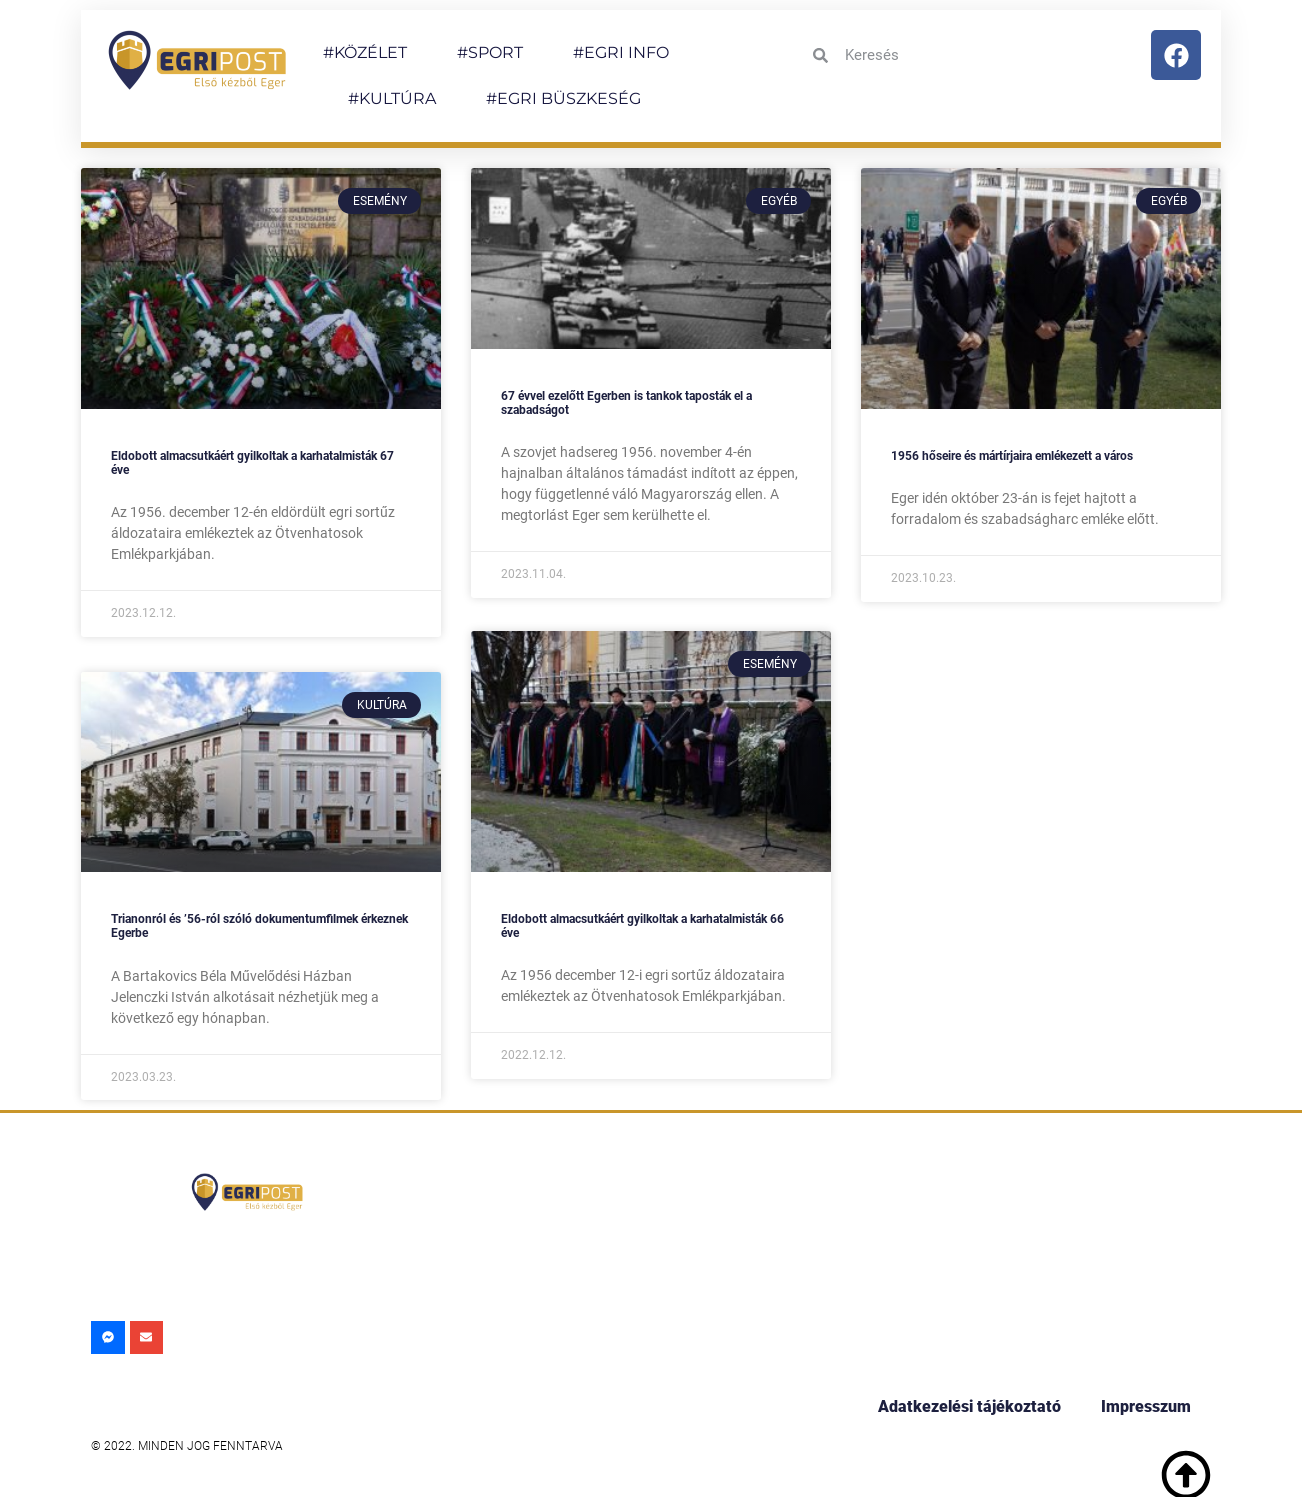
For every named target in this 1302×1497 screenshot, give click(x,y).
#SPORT (490, 52)
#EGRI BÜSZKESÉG (563, 98)
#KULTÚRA (392, 98)
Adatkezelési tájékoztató (969, 1406)
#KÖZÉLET (365, 52)
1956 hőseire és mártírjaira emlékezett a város (1012, 456)
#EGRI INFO (621, 52)
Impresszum (1146, 1406)
